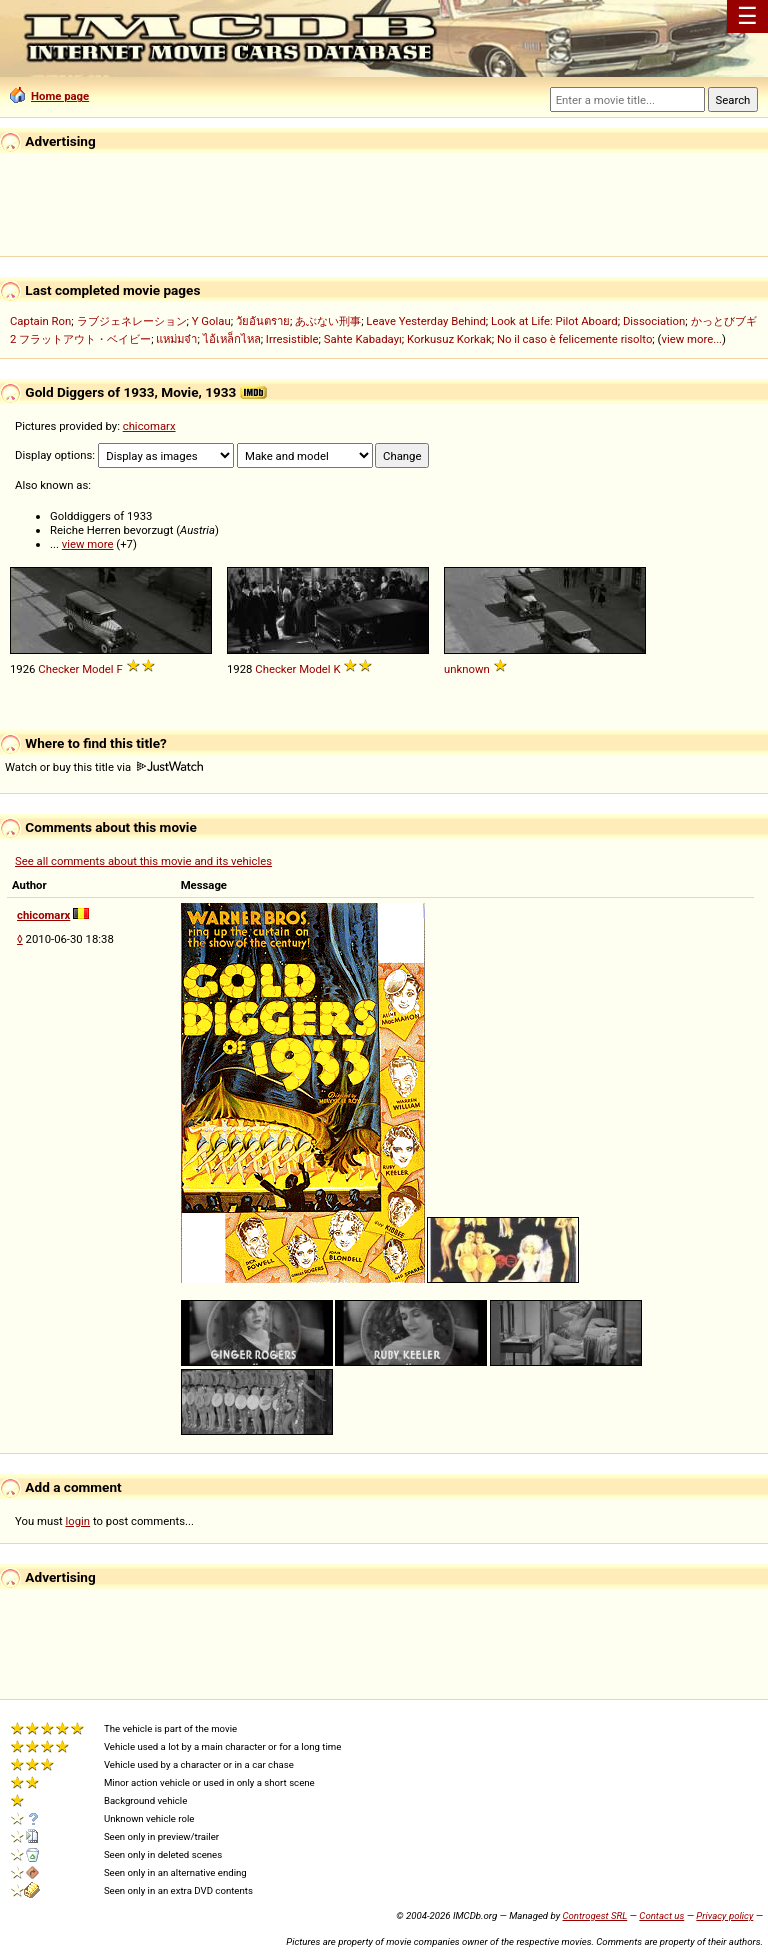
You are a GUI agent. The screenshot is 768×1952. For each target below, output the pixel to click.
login (78, 1521)
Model (98, 669)
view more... (691, 339)
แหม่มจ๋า (176, 339)
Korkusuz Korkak (449, 339)
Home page (49, 96)
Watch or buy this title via (104, 767)
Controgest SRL (594, 1915)
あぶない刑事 (328, 321)
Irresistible (292, 339)
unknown (467, 669)
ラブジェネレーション (132, 321)
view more (88, 544)
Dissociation (654, 321)
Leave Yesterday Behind (426, 321)
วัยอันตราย (263, 321)
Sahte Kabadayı (363, 339)
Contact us (661, 1915)
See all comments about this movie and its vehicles (143, 861)
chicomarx (149, 426)
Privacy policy (724, 1915)
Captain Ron (40, 321)
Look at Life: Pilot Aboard (554, 321)
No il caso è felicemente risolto (574, 339)
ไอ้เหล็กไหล (232, 339)
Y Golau (211, 321)
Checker (58, 669)
